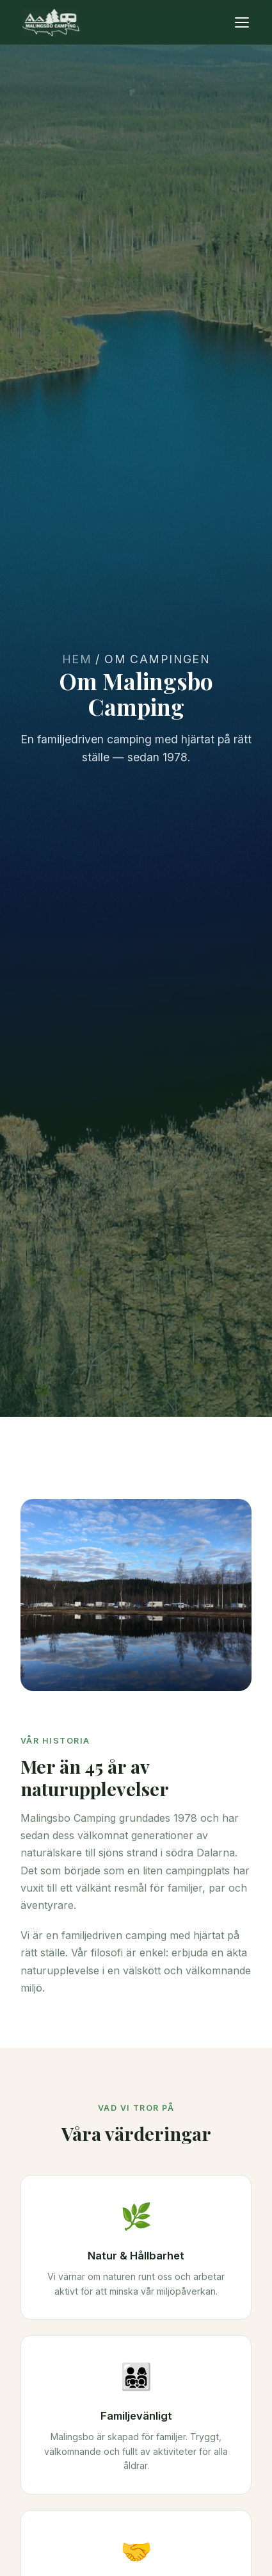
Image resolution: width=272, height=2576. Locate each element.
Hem (77, 659)
